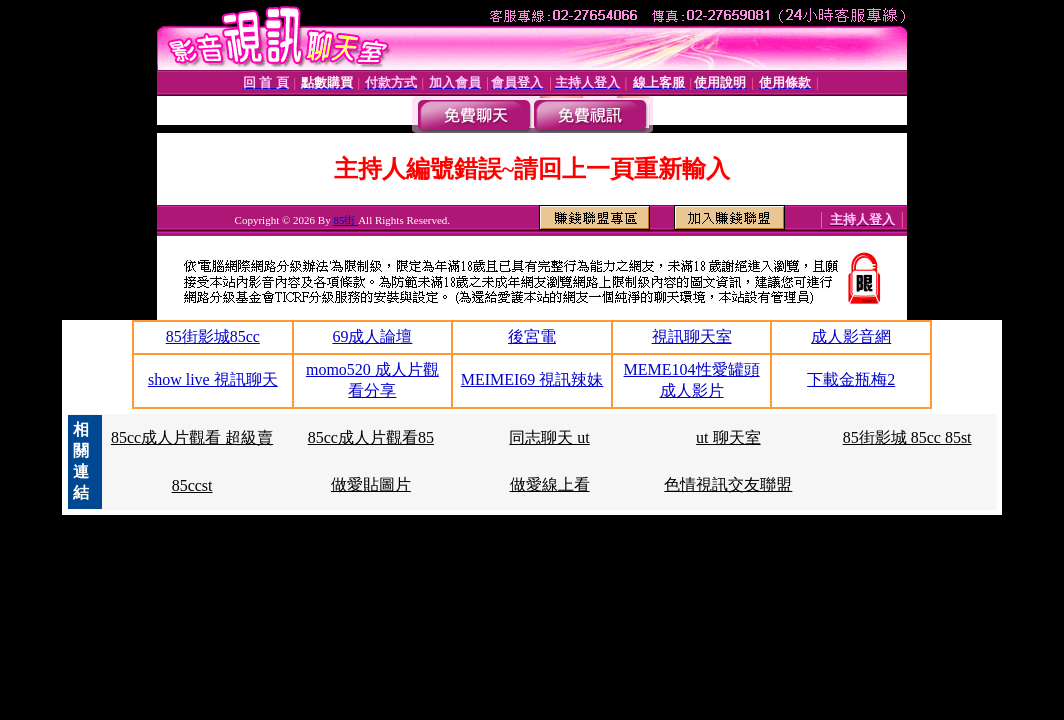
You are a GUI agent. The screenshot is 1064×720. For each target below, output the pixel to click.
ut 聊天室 (728, 437)
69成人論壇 (372, 336)
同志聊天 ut (549, 437)
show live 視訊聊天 (213, 379)
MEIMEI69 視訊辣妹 (532, 379)
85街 (345, 220)
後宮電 (532, 336)
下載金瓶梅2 (851, 379)
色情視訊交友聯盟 (728, 484)
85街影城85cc (213, 336)
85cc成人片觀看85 (371, 437)
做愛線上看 (550, 484)
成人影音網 (851, 336)
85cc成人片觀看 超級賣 (192, 437)
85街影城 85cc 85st (907, 437)
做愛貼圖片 (371, 484)
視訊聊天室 (692, 336)
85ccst (192, 485)
